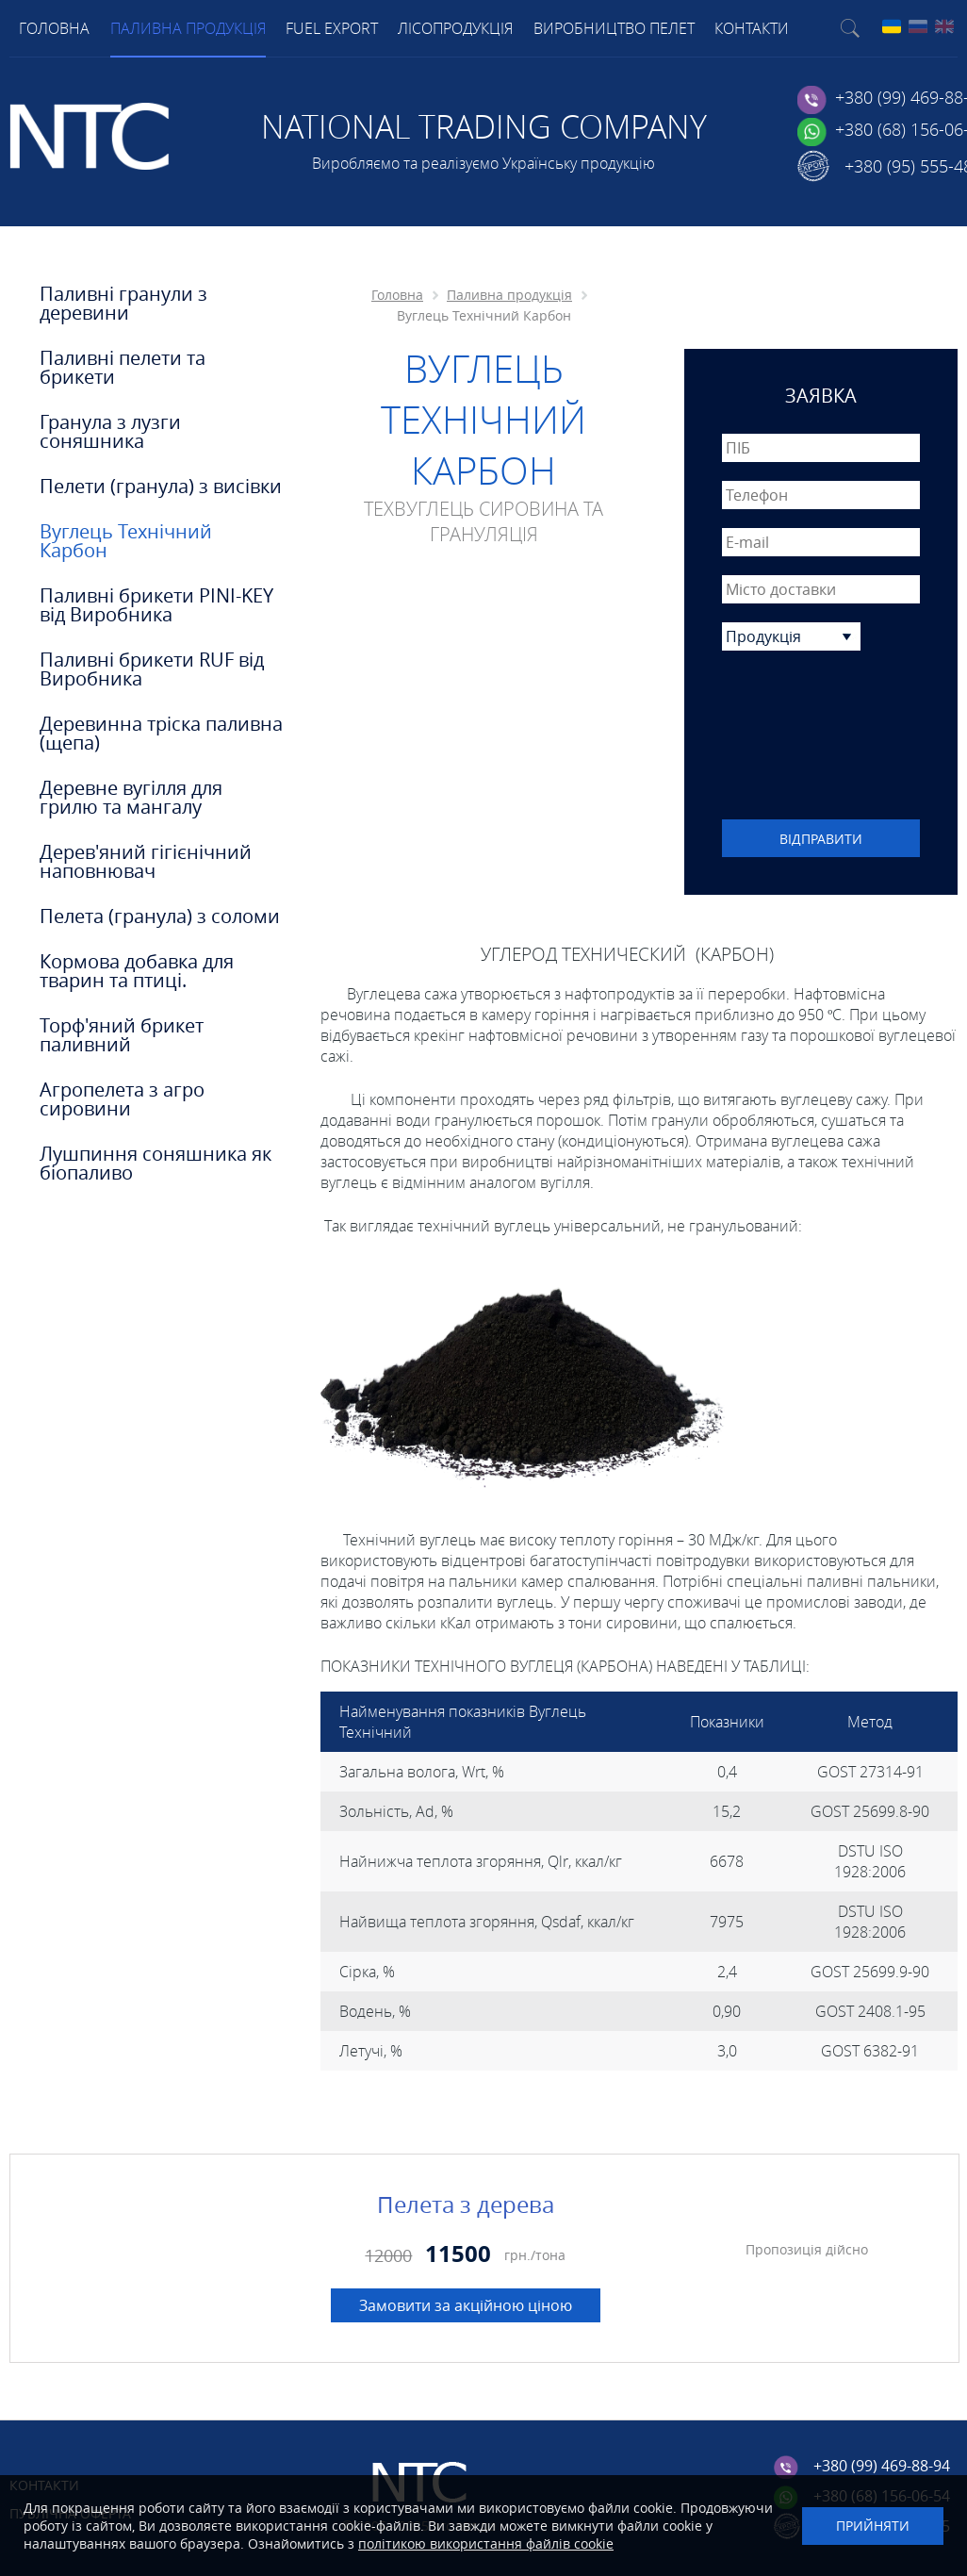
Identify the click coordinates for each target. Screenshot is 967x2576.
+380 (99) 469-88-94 (881, 2465)
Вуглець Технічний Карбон (126, 541)
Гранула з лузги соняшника (110, 432)
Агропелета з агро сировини (122, 1099)
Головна (397, 295)
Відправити (820, 839)
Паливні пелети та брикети (122, 367)
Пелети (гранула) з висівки (161, 486)
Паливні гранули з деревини (123, 303)
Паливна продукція (509, 295)
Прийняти (873, 2526)
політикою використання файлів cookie (486, 2543)
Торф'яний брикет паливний (122, 1035)
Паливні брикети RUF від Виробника (152, 669)
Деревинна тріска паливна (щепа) (161, 733)
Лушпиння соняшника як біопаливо (155, 1163)
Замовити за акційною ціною (465, 2305)
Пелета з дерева (465, 2204)
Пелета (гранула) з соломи (160, 916)
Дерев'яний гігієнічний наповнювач (146, 862)
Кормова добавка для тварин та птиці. (137, 971)
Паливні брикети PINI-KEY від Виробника (156, 605)
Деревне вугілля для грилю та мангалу (131, 797)
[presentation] (821, 737)
